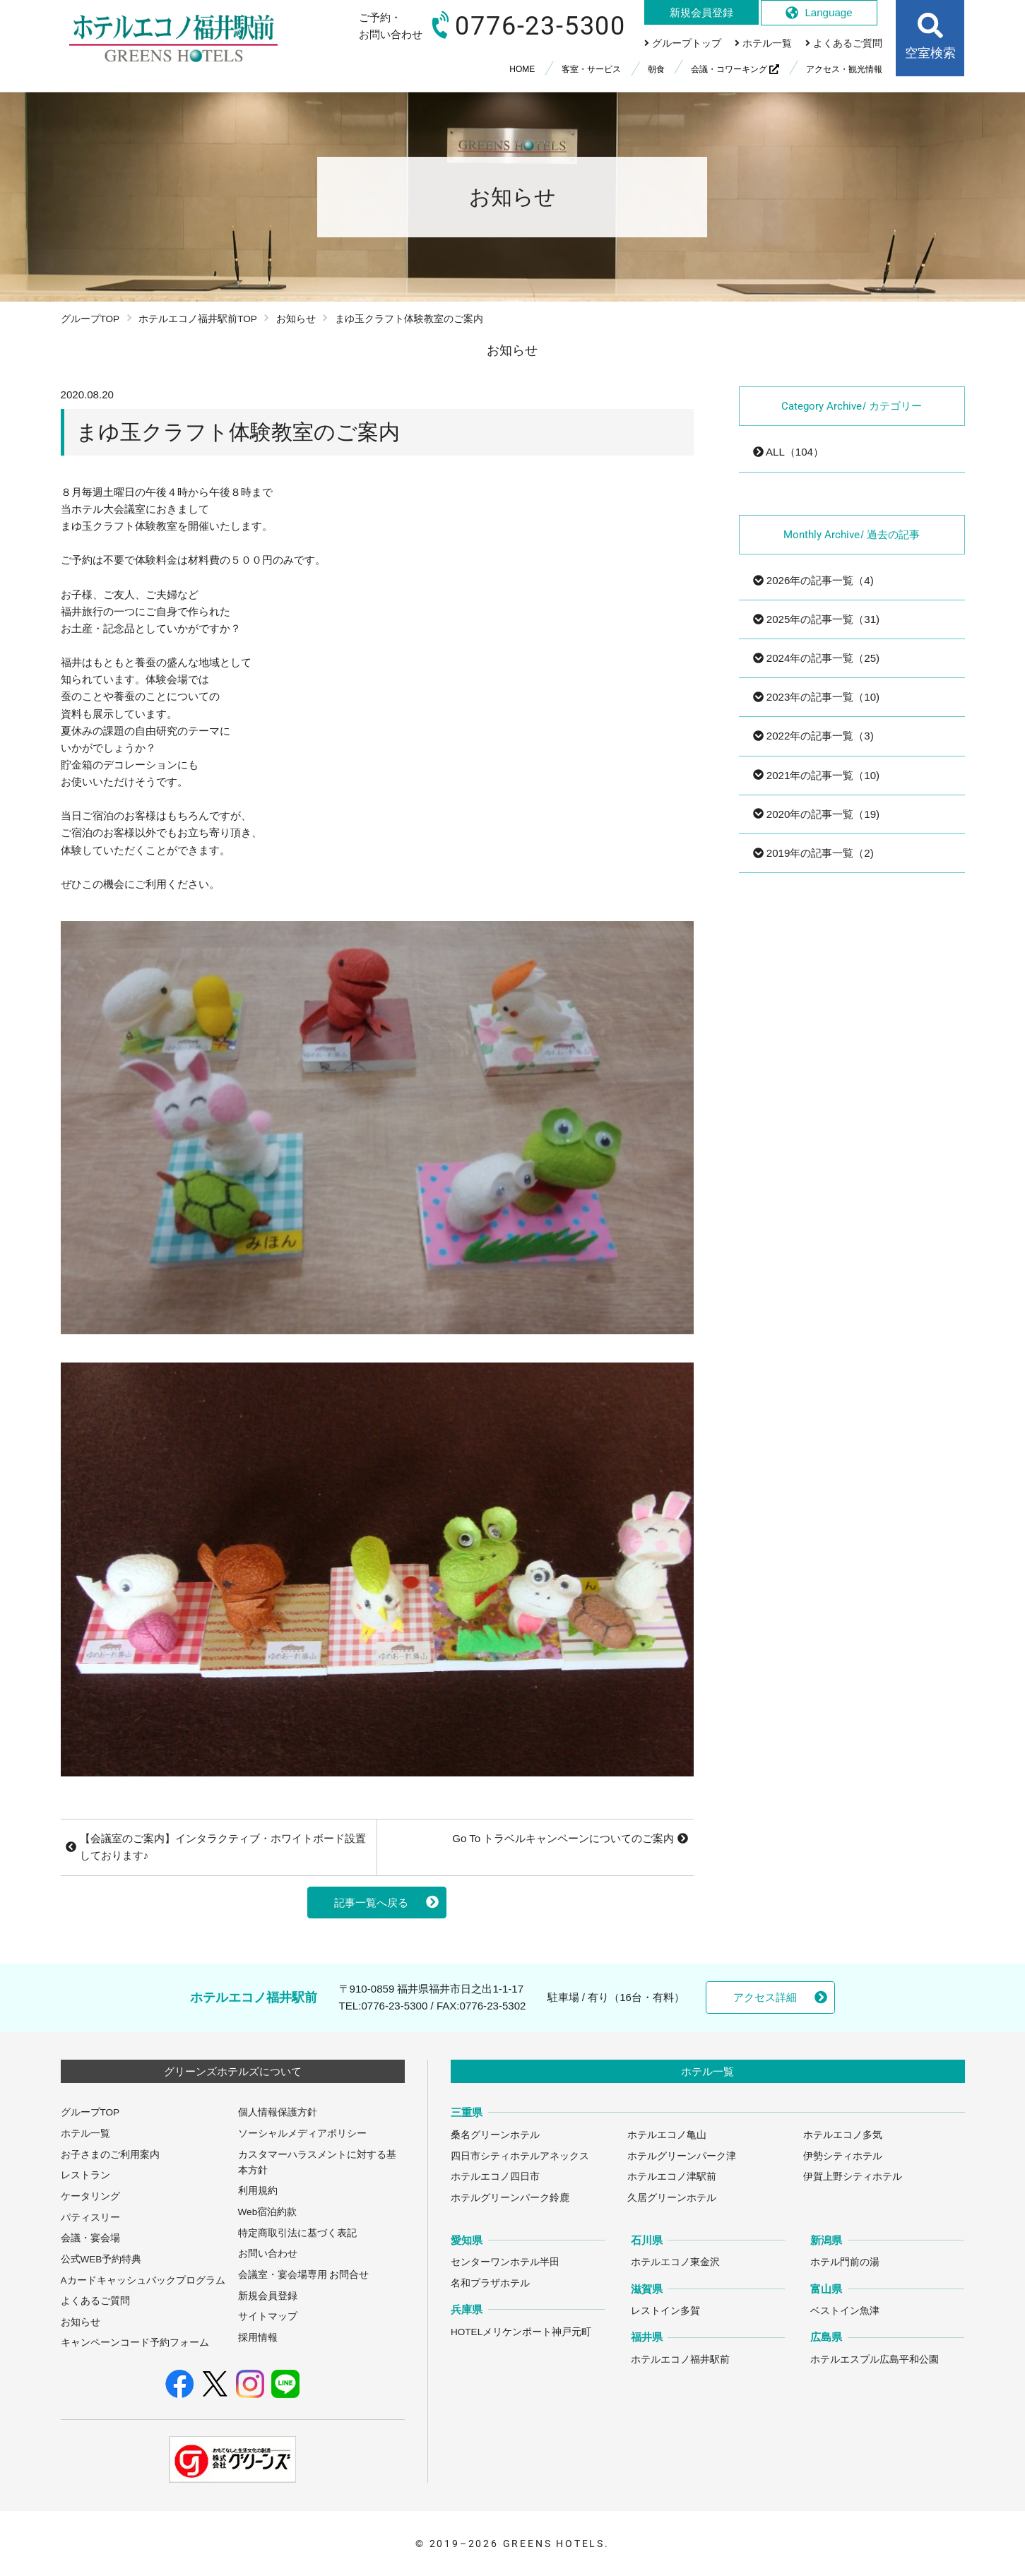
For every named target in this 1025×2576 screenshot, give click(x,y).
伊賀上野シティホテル (852, 2176)
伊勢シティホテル (842, 2156)
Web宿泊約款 (267, 2212)
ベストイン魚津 (844, 2310)
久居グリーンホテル (671, 2197)
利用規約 (258, 2190)
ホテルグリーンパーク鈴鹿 (510, 2197)
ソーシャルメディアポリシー (302, 2133)
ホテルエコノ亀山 (666, 2135)
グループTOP (90, 319)
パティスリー (90, 2217)
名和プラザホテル (490, 2283)
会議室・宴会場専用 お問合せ (303, 2274)
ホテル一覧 (85, 2133)
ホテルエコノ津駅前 (671, 2176)
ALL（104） (788, 452)
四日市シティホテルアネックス (520, 2156)
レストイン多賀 (665, 2310)
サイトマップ (267, 2316)
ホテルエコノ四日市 (495, 2176)
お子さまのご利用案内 (110, 2154)
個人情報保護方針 (277, 2112)
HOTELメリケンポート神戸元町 (521, 2332)
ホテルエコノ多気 (842, 2135)
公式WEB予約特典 (101, 2259)
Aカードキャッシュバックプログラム (143, 2280)
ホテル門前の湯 (844, 2262)
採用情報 (258, 2337)
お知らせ (296, 319)
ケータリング (90, 2196)
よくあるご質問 (95, 2301)
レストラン (85, 2175)
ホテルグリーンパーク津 (681, 2156)
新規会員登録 (267, 2296)
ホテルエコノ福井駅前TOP (197, 319)
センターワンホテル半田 (505, 2262)
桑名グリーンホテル (495, 2135)
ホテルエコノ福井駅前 (680, 2359)
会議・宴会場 (90, 2238)
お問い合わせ (267, 2253)
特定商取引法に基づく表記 (297, 2233)
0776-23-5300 (394, 2006)
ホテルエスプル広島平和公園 (874, 2359)
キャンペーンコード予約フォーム (135, 2342)
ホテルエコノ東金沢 (675, 2262)
